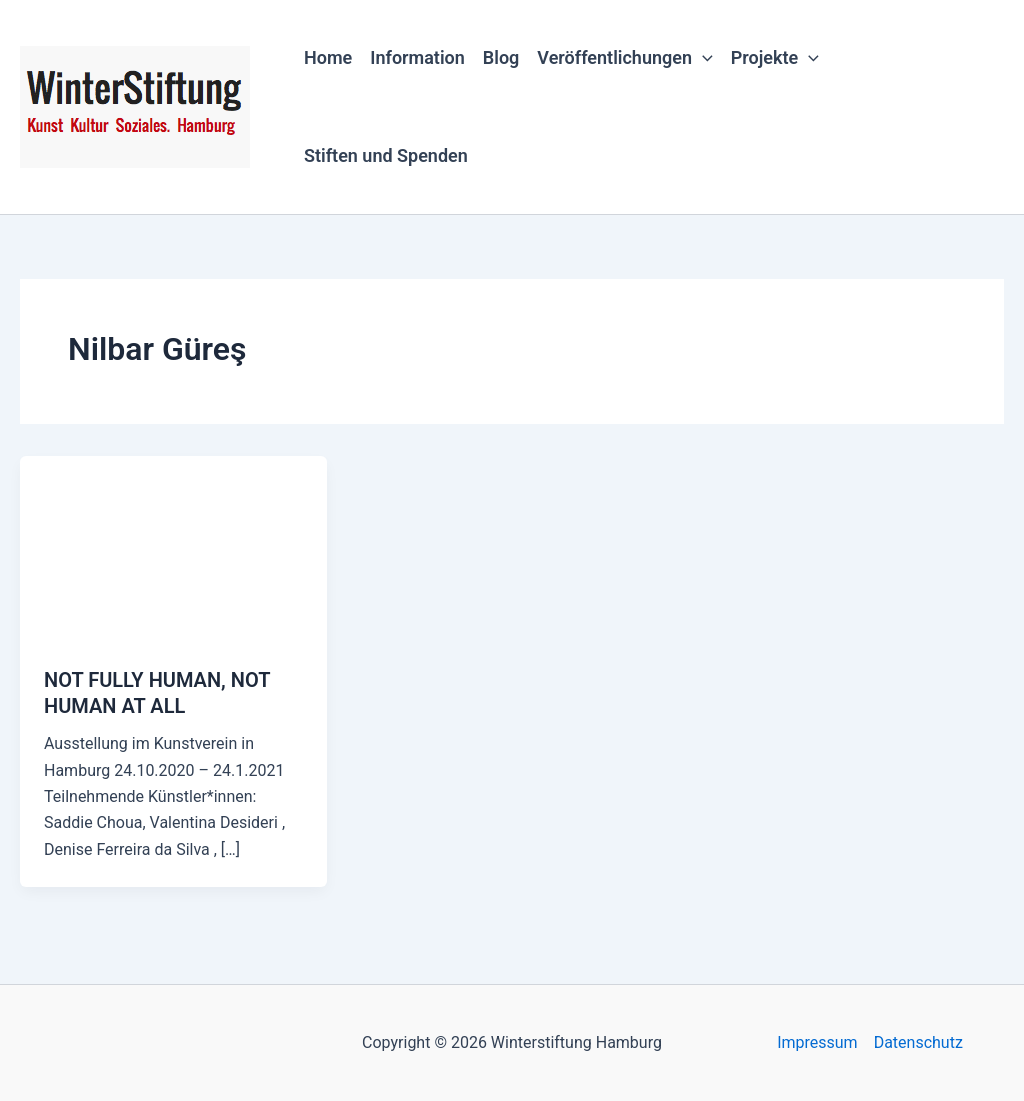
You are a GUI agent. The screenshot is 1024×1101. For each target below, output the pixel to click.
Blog (501, 57)
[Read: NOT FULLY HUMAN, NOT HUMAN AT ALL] (173, 548)
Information (417, 57)
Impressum (817, 1042)
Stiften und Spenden (386, 155)
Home (328, 57)
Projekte (775, 58)
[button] (702, 58)
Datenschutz (918, 1042)
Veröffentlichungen (624, 58)
